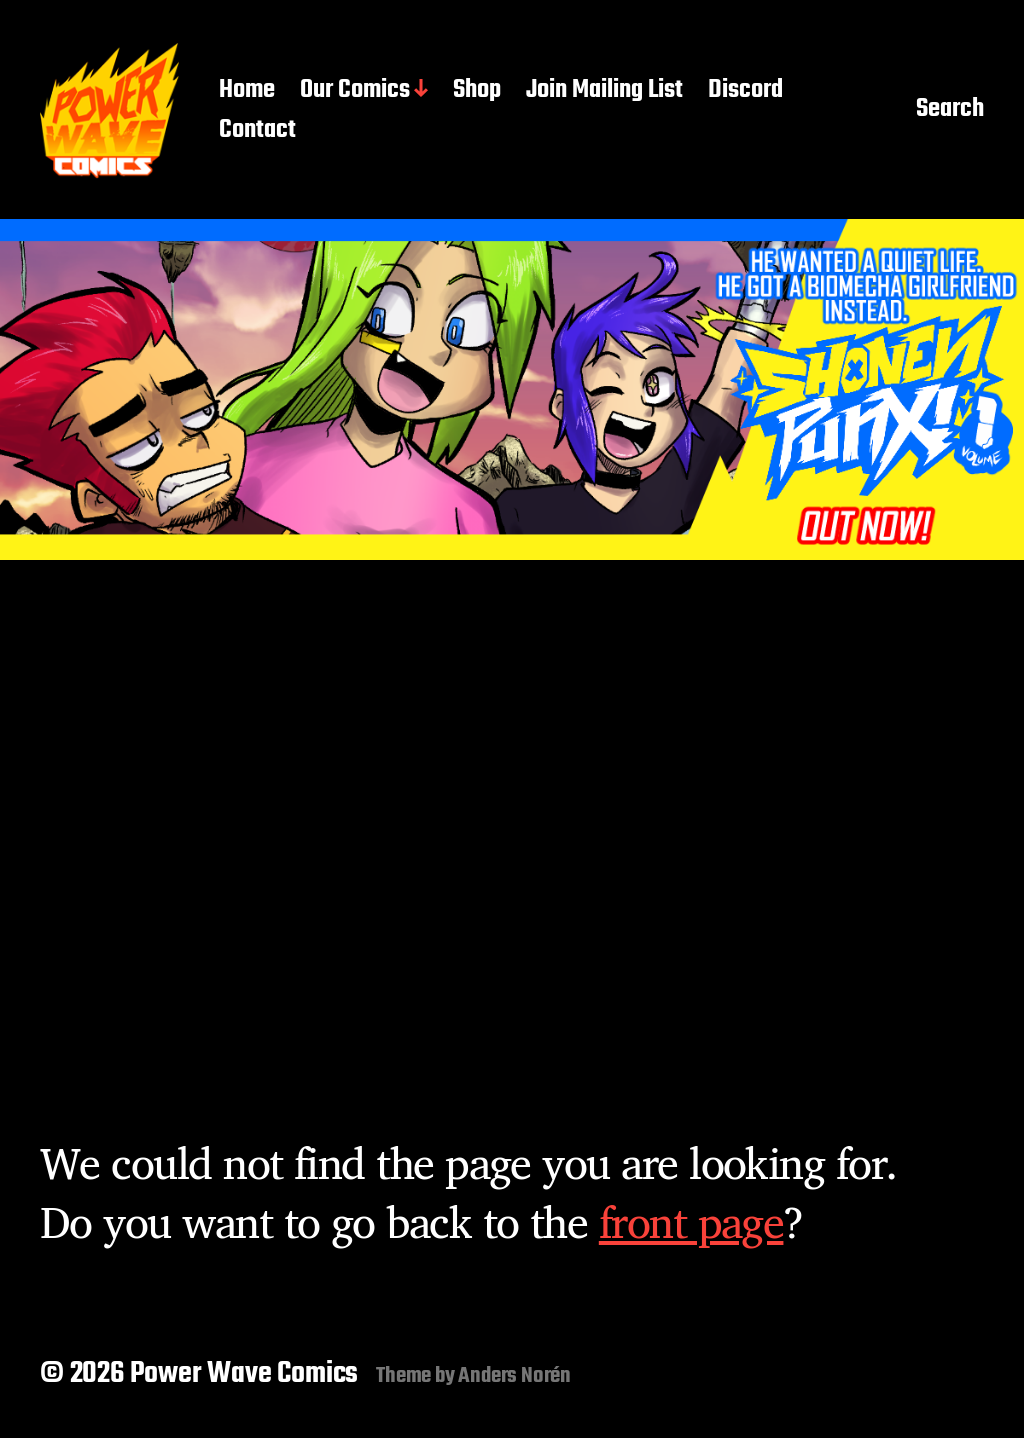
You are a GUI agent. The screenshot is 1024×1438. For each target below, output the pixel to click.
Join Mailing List (604, 91)
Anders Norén (514, 1376)
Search (950, 111)
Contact (257, 131)
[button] (512, 389)
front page (691, 1221)
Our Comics (355, 91)
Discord (745, 91)
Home (247, 91)
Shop (477, 91)
